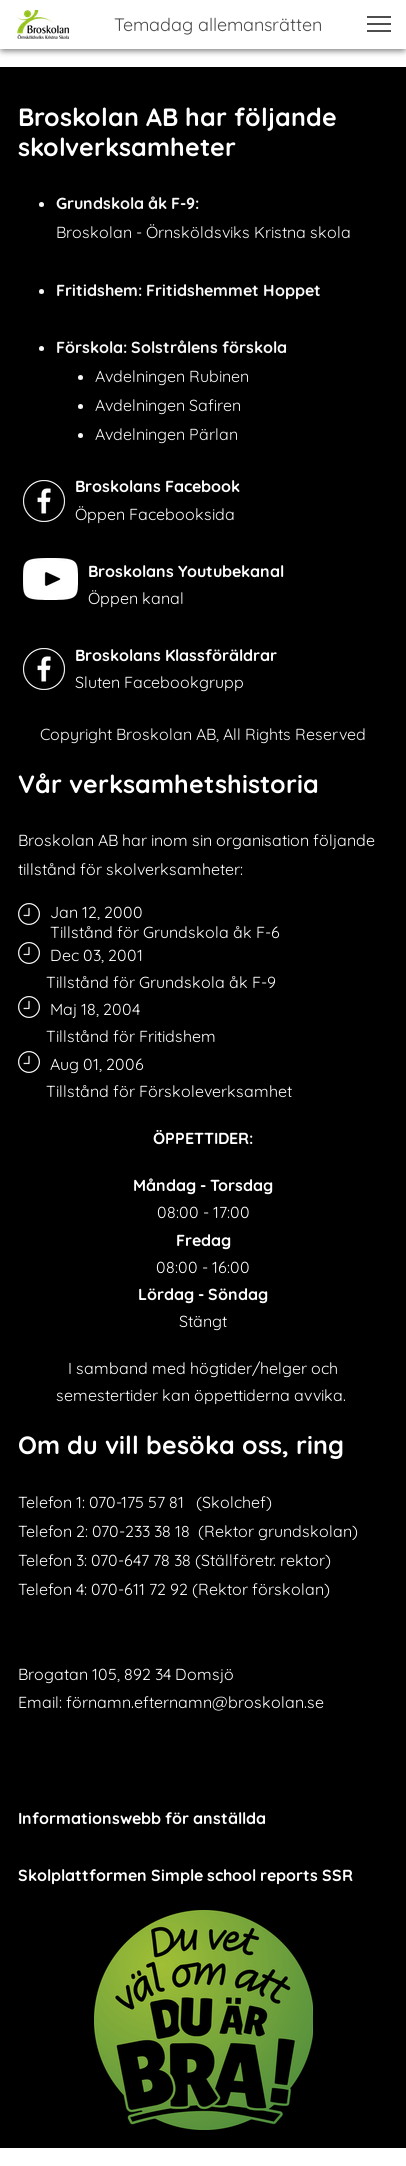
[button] (379, 24)
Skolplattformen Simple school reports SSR (185, 1875)
